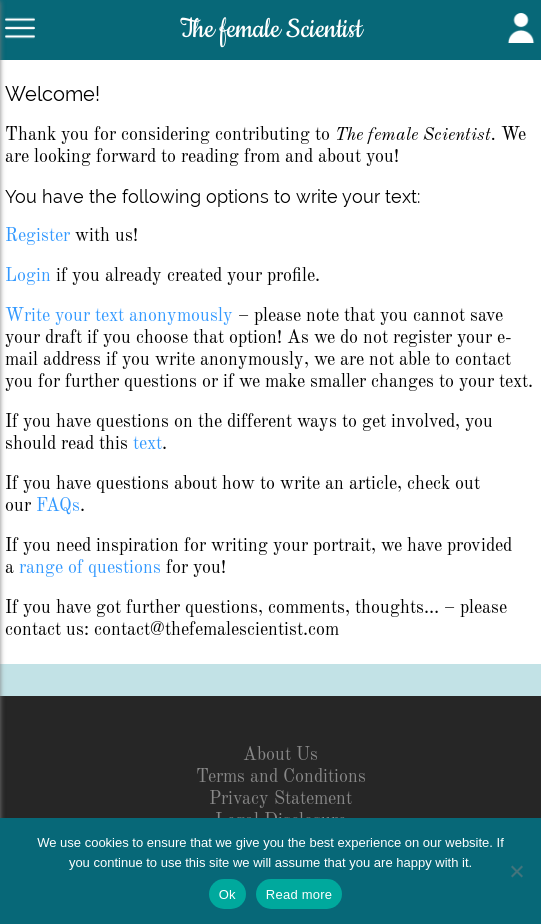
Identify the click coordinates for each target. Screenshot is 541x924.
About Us (280, 755)
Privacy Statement (280, 799)
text (147, 444)
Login (28, 276)
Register (37, 236)
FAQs (58, 506)
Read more (299, 894)
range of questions (90, 568)
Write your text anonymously (119, 316)
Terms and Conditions (281, 777)
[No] (516, 871)
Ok (227, 894)
